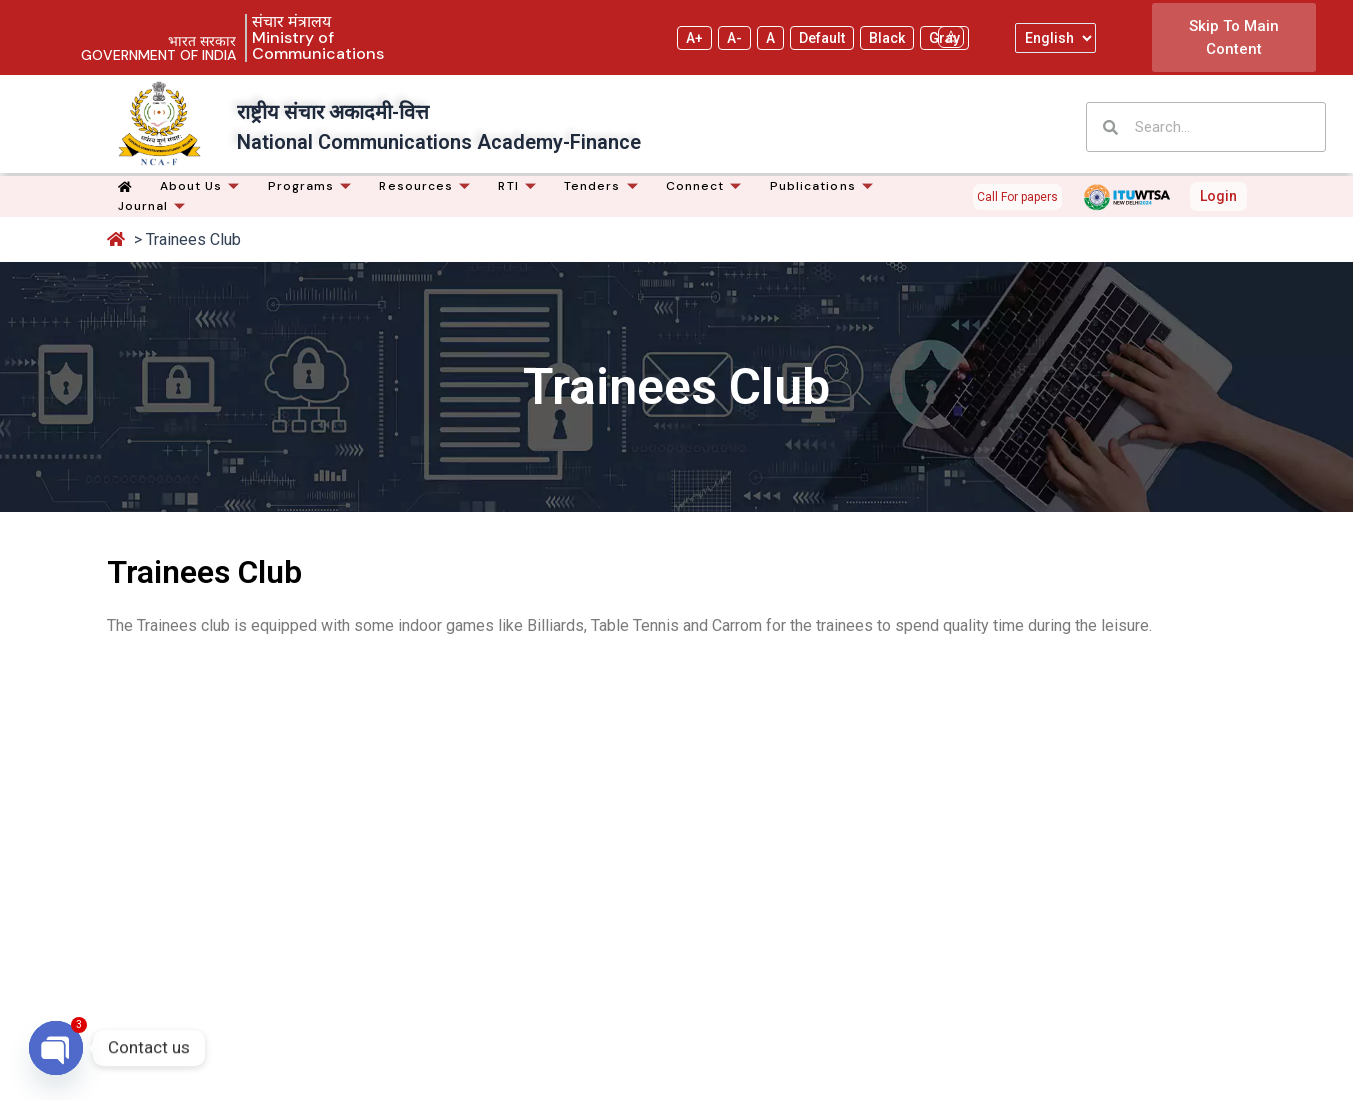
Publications (824, 186)
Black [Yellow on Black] (887, 38)
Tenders (604, 186)
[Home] (128, 186)
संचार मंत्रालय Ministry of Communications (318, 37)
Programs (313, 186)
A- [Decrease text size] (734, 38)
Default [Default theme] (822, 38)
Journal (155, 206)
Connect (707, 186)
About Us (203, 186)
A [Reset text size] (770, 38)
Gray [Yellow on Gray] (944, 38)
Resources (427, 186)
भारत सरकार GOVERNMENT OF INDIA (158, 48)
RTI (519, 186)
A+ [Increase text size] (694, 38)
